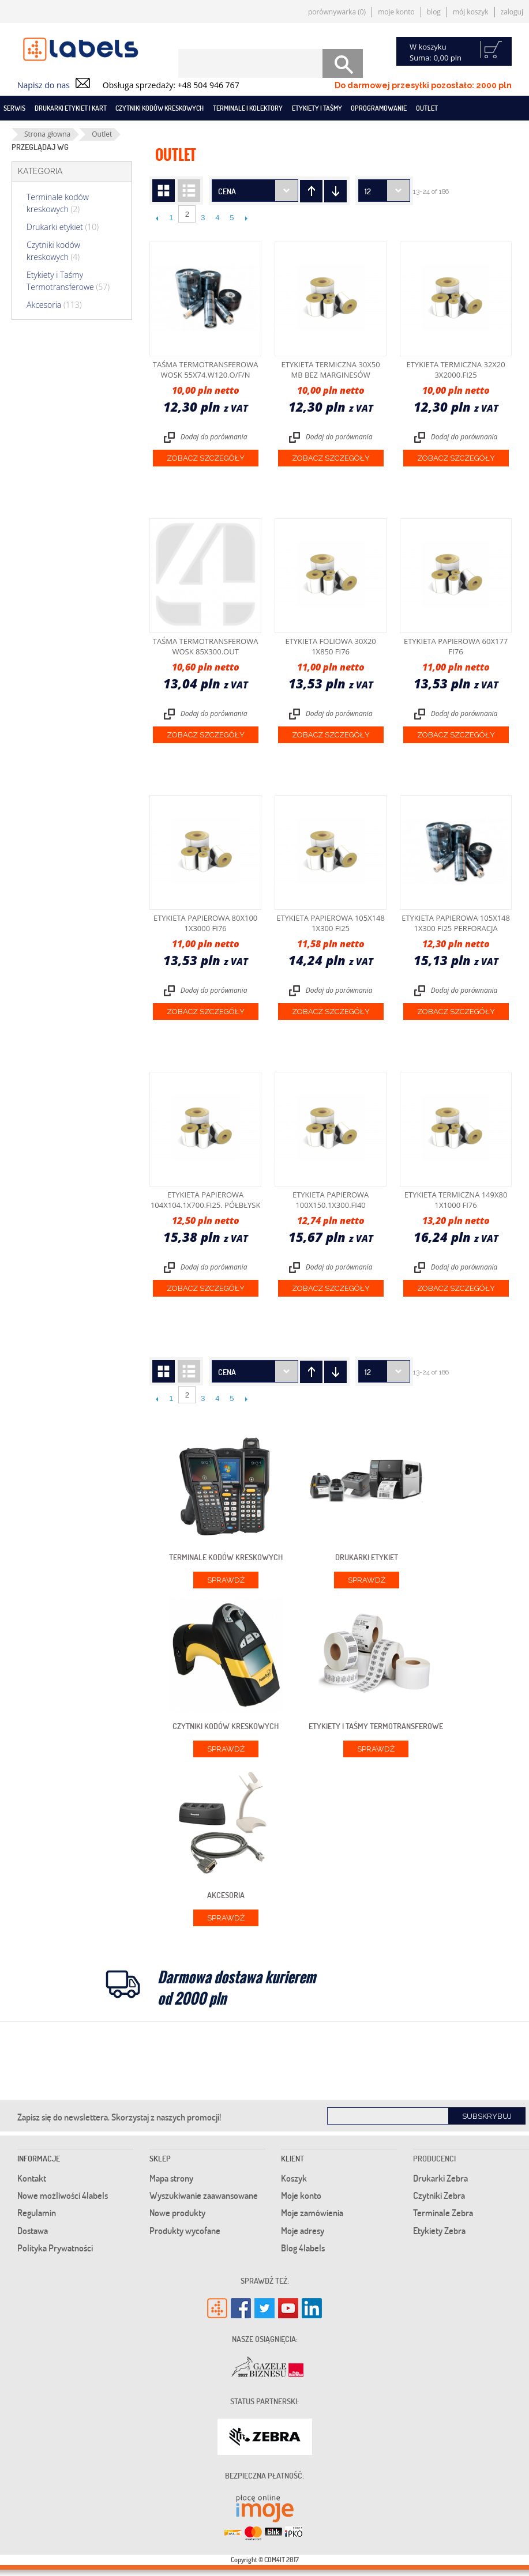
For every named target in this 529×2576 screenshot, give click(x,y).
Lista (189, 190)
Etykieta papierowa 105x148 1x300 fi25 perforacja (456, 923)
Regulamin (36, 2213)
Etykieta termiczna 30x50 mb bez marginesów (331, 369)
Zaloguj (512, 12)
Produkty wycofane (184, 2230)
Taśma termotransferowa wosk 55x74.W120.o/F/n (205, 369)
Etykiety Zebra (439, 2230)
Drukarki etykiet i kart (71, 108)
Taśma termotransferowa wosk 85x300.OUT (205, 646)
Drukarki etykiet (63, 226)
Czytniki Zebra (439, 2195)
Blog (434, 12)
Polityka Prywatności (55, 2248)
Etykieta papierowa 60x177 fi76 (456, 646)
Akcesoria (54, 304)
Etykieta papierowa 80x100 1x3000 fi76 (205, 923)
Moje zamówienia (312, 2213)
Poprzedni (156, 218)
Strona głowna (47, 134)
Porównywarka (337, 12)
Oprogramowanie (379, 108)
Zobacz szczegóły (206, 458)
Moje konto (396, 12)
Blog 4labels (303, 2248)
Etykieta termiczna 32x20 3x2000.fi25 (455, 369)
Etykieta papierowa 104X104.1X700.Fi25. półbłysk (205, 1199)
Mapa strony (171, 2178)
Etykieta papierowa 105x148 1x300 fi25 (330, 923)
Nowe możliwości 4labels (62, 2195)
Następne (246, 218)
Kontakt (31, 2178)
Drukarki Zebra (440, 2178)
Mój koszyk (471, 12)
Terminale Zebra (443, 2213)
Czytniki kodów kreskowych (159, 108)
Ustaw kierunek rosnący (335, 191)
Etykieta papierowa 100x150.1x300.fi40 (330, 1199)
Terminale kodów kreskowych (58, 202)
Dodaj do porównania (214, 437)
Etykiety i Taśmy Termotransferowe (68, 280)
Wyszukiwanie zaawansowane (203, 2195)
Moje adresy (302, 2230)
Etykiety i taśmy (317, 108)
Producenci (434, 2158)
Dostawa (32, 2230)
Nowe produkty (177, 2213)
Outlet (427, 108)
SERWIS (14, 108)
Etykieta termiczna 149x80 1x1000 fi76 (456, 1199)
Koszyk (294, 2178)
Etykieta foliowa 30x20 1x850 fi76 (330, 646)
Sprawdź (226, 1580)
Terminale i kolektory (248, 108)
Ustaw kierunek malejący (311, 191)
